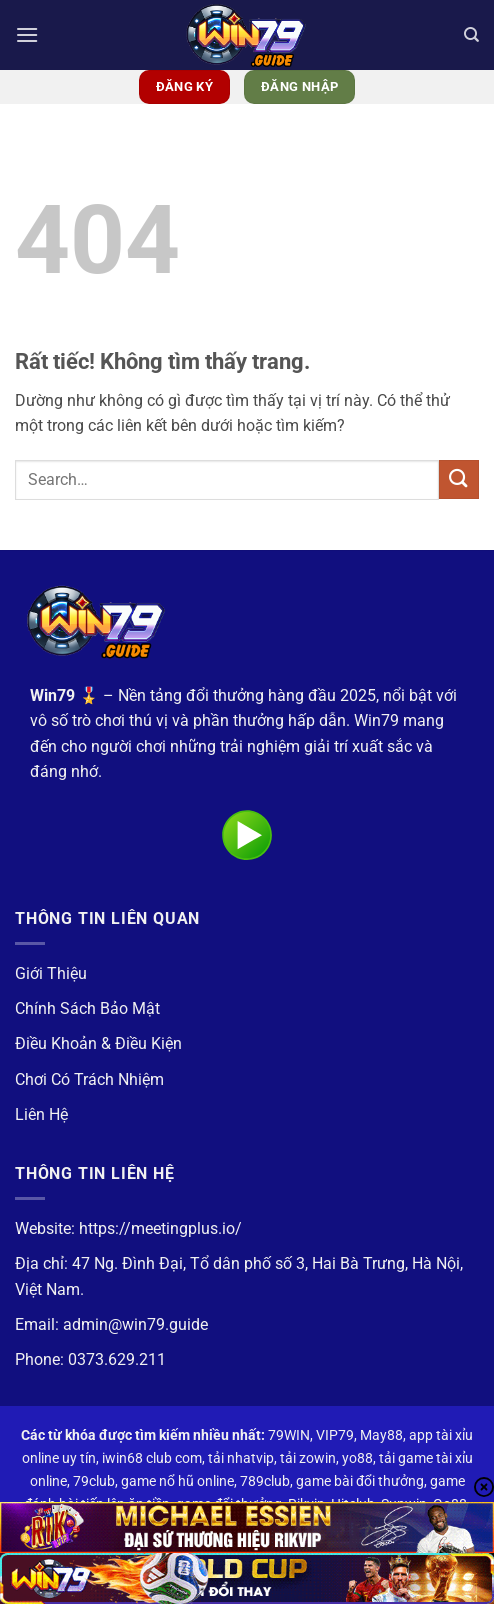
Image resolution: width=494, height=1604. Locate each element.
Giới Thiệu (51, 973)
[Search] (471, 35)
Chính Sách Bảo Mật (87, 1008)
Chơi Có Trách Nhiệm (89, 1079)
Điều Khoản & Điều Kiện (98, 1043)
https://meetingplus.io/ (160, 1228)
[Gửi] (459, 479)
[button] (27, 34)
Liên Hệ (41, 1114)
